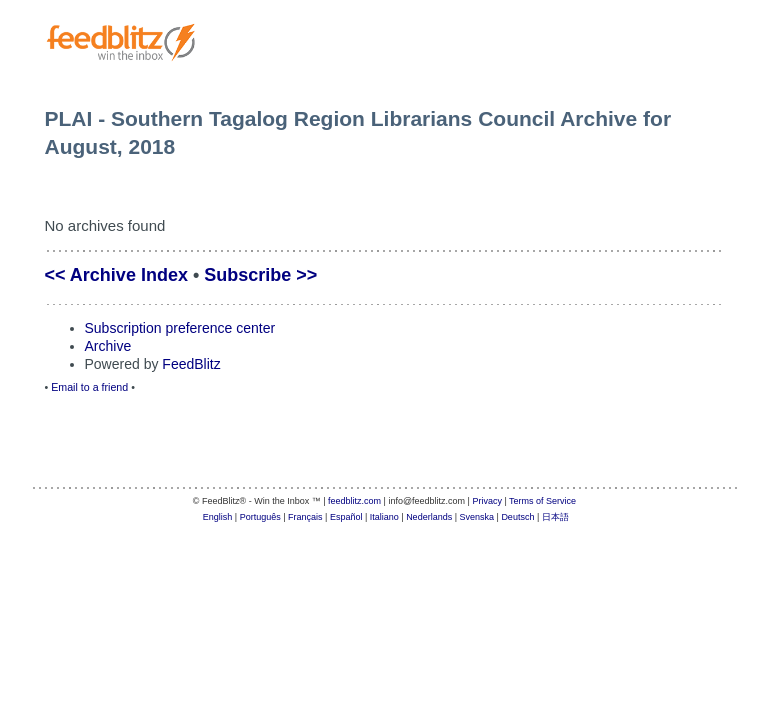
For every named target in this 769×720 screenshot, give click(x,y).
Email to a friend (89, 387)
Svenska (477, 517)
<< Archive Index (116, 275)
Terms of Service (542, 501)
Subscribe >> (260, 275)
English (218, 517)
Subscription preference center (180, 328)
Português (260, 517)
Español (346, 517)
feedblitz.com (354, 501)
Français (305, 517)
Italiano (384, 517)
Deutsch (517, 517)
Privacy (487, 501)
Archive (108, 346)
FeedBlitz (191, 364)
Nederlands (429, 517)
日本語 (555, 517)
